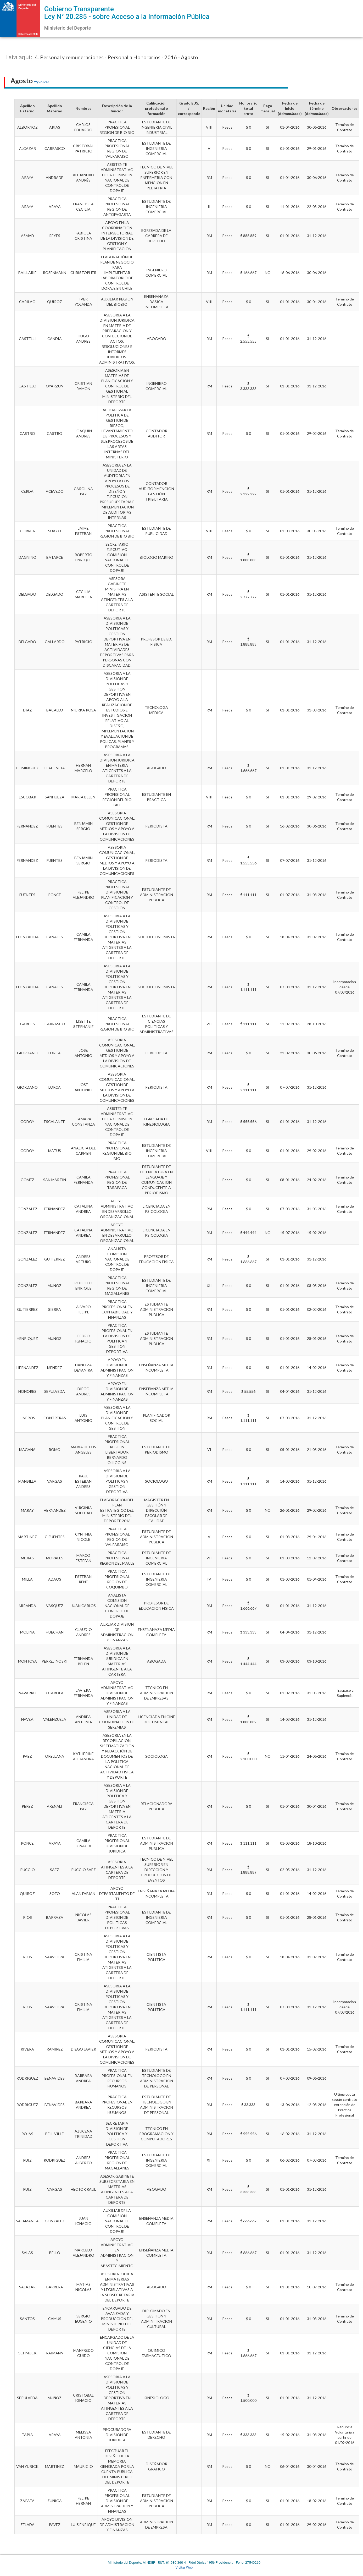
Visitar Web (184, 2567)
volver (41, 82)
